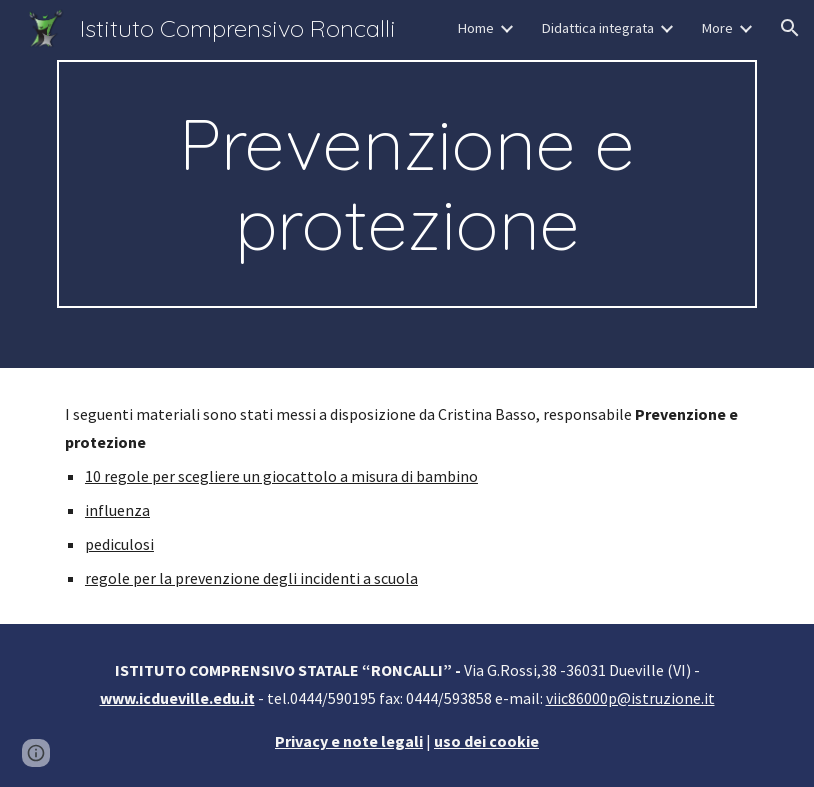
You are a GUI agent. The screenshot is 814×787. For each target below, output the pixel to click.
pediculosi (119, 544)
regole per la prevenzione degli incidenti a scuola (251, 578)
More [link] (717, 28)
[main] (407, 184)
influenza (117, 510)
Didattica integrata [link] (597, 28)
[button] (790, 28)
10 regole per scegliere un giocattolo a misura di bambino (281, 476)
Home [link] (475, 28)
